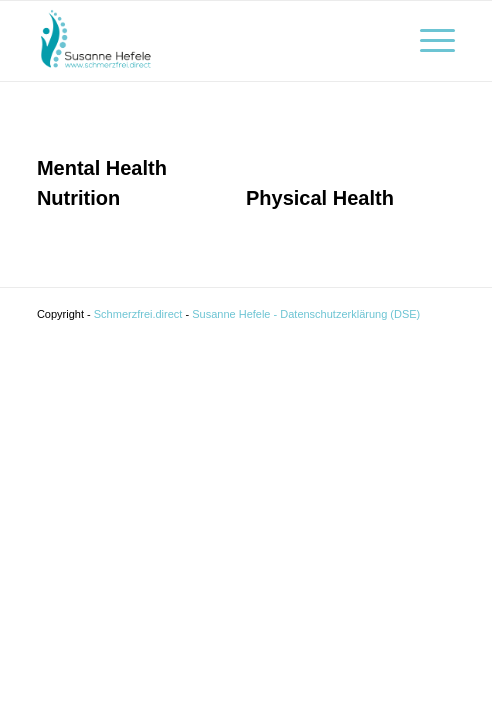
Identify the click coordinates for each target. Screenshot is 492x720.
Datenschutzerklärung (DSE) (350, 314)
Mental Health (102, 168)
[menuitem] (427, 41)
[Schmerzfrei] (204, 41)
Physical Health (320, 198)
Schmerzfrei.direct (140, 314)
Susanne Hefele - (234, 314)
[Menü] (427, 41)
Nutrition (78, 198)
